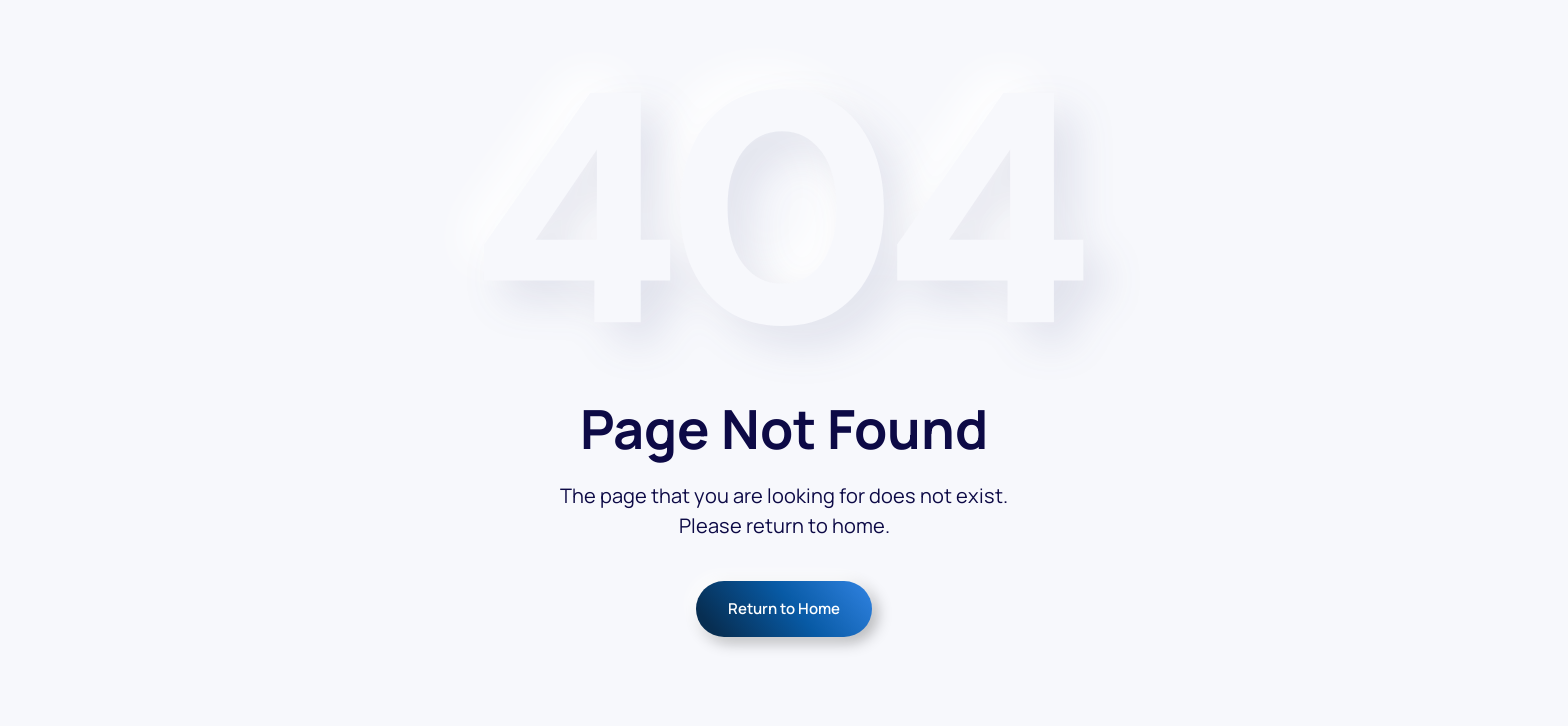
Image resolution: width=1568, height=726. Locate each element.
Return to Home (784, 608)
